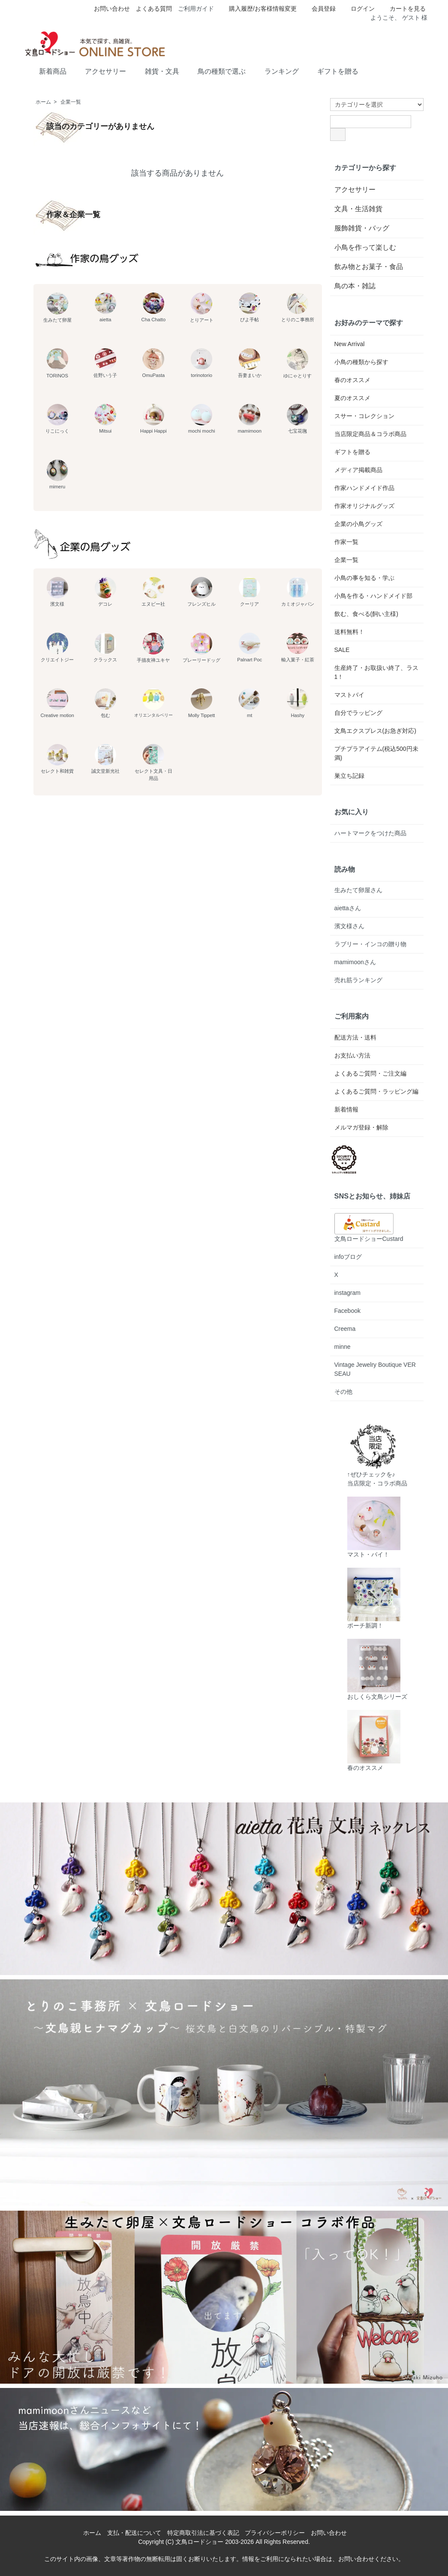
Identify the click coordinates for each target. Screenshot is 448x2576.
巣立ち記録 (349, 775)
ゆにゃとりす (297, 363)
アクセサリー (99, 71)
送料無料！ (349, 631)
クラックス (105, 647)
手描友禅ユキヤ (153, 648)
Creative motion (57, 703)
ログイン (358, 8)
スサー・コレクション (364, 415)
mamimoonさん (355, 962)
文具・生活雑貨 (358, 208)
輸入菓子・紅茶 (297, 647)
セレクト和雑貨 (57, 759)
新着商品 (46, 71)
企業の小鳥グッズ (358, 523)
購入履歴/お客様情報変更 (258, 8)
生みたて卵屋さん (358, 890)
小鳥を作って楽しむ (365, 247)
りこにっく (57, 418)
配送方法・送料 (355, 1037)
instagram (347, 1292)
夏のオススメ (352, 397)
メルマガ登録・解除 (361, 1127)
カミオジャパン (297, 592)
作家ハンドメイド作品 (364, 487)
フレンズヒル (201, 592)
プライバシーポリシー (275, 2532)
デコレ (105, 592)
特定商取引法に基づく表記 (203, 2532)
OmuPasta (153, 363)
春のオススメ (352, 380)
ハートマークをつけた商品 (370, 833)
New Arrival (349, 344)
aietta (105, 307)
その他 (343, 1391)
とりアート (201, 308)
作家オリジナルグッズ (364, 505)
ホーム (43, 102)
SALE (342, 649)
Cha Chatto (153, 307)
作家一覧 (346, 541)
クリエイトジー (57, 647)
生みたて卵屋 (57, 308)
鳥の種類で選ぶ (215, 71)
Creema (345, 1328)
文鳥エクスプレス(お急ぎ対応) (375, 730)
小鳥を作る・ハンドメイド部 (373, 595)
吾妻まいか (250, 363)
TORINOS (57, 363)
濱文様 (57, 592)
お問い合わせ (112, 8)
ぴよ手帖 (249, 307)
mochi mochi (201, 418)
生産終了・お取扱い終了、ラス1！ (376, 672)
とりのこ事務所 (297, 307)
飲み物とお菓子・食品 (368, 266)
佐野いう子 (105, 363)
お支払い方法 (352, 1055)
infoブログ (348, 1256)
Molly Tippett (201, 703)
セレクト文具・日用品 (153, 762)
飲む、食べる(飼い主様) (366, 613)
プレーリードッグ (201, 648)
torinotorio (201, 363)
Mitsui (105, 418)
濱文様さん (349, 926)
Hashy (297, 703)
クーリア (249, 592)
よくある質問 (154, 8)
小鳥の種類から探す (361, 362)
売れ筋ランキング (358, 980)
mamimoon (250, 418)
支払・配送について (134, 2532)
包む (105, 703)
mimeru (57, 474)
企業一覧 (70, 102)
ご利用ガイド (196, 8)
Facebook (347, 1310)
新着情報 (346, 1109)
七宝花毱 (297, 418)
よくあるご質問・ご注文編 (370, 1073)
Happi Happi (153, 418)
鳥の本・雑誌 (355, 286)
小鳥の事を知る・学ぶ (364, 577)
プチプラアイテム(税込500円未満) (376, 753)
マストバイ (349, 694)
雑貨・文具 (155, 71)
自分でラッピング (358, 712)
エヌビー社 (153, 592)
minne (342, 1346)
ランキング (275, 71)
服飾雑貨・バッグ (361, 228)
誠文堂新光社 (105, 759)
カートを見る (403, 8)
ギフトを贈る (331, 71)
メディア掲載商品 (358, 469)
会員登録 (319, 8)
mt (249, 703)
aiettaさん (347, 908)
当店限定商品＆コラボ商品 (370, 433)
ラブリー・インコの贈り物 (370, 944)
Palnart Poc (249, 647)
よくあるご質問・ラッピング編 (376, 1091)
